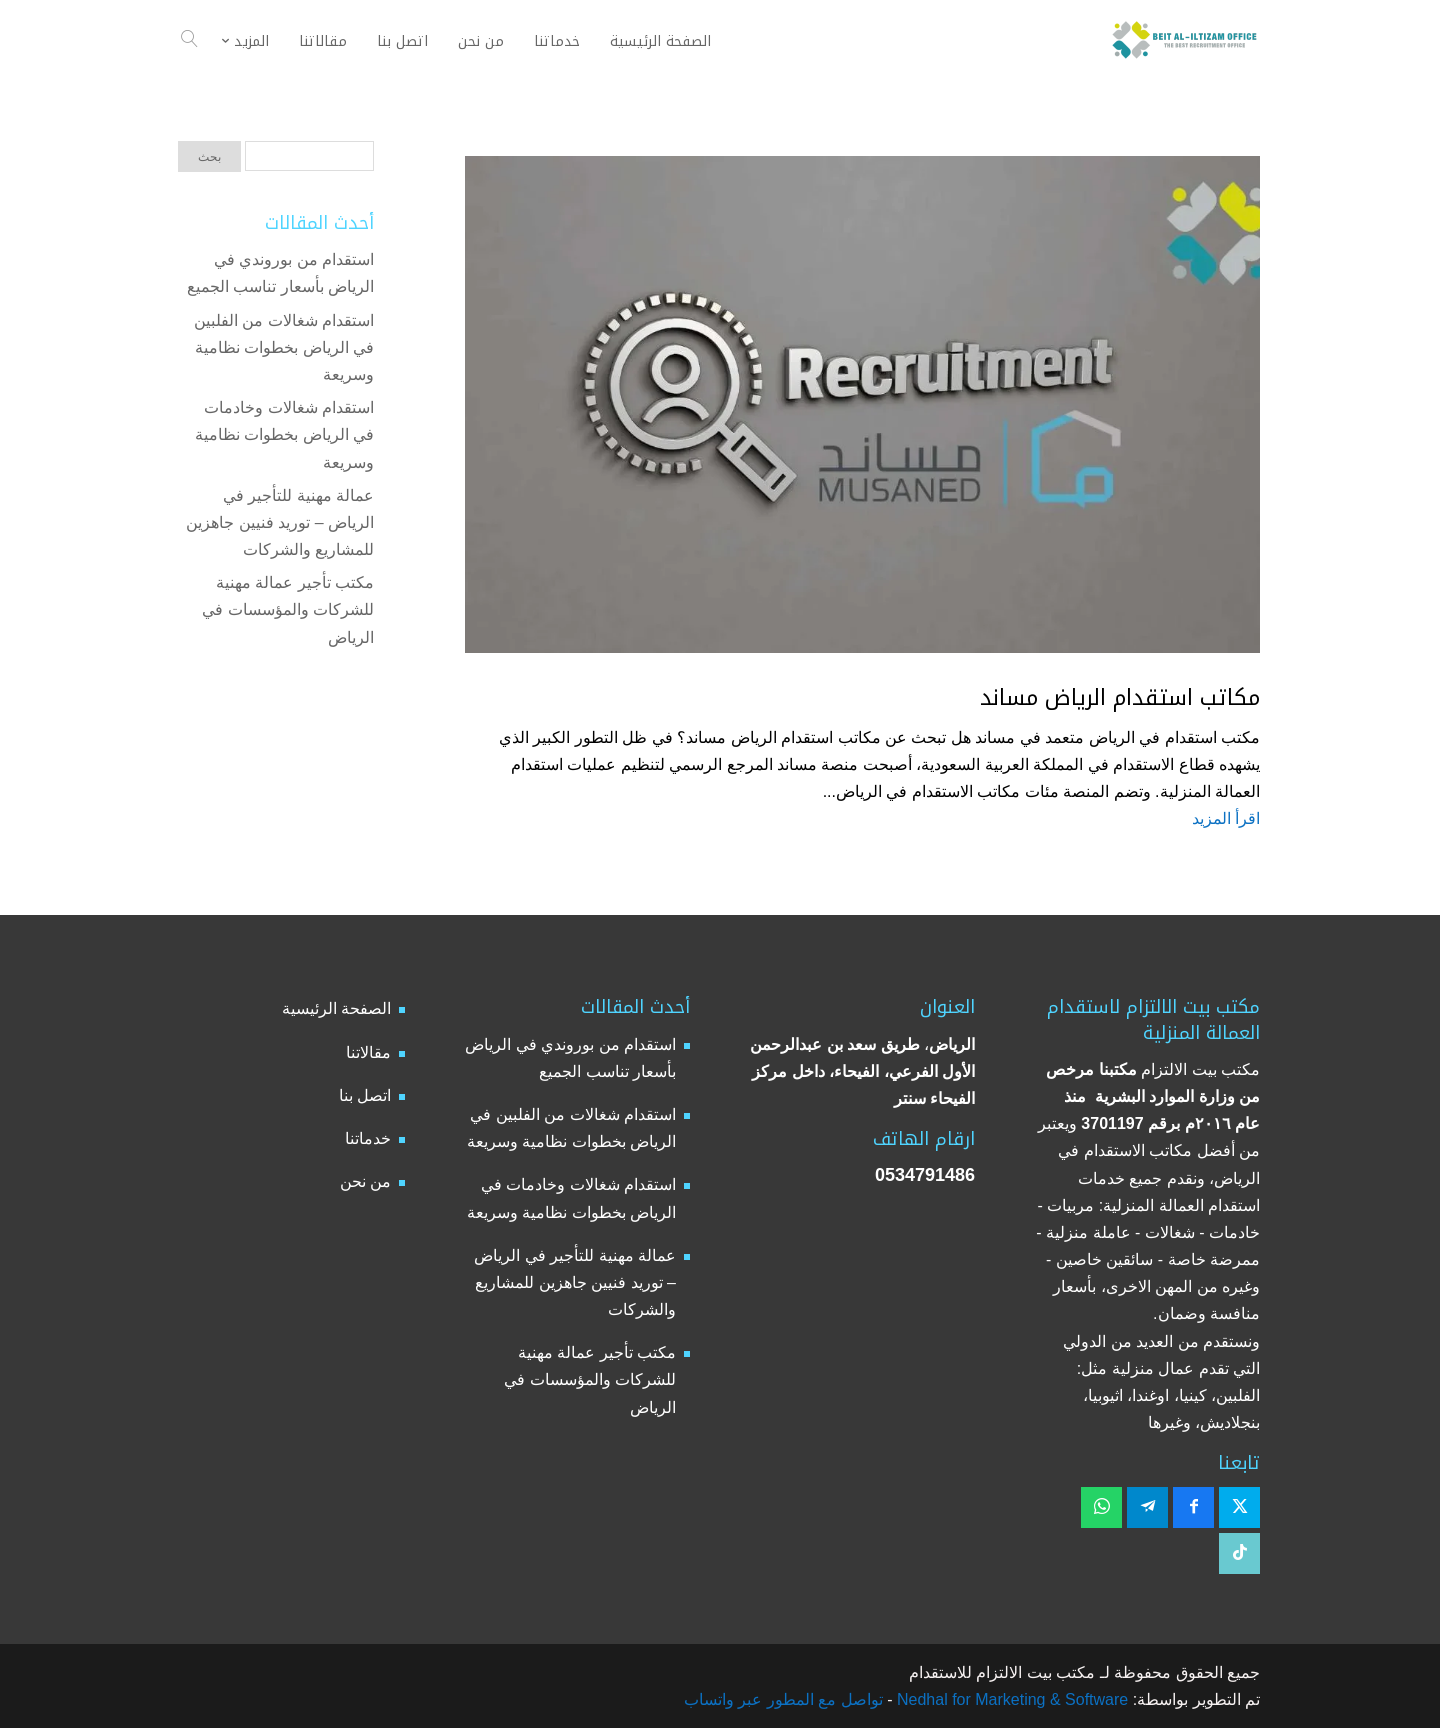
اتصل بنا (365, 1095)
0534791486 (925, 1175)
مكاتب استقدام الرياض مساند (1120, 698)
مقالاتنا (368, 1052)
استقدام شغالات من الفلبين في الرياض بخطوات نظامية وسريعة (284, 347)
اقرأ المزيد (1226, 818)
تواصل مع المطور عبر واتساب (783, 1699)
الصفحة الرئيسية (336, 1008)
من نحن (365, 1181)
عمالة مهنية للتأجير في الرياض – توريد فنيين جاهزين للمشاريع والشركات (280, 522)
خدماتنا (368, 1138)
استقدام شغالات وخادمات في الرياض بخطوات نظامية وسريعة (284, 434)
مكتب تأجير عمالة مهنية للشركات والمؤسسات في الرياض (288, 609)
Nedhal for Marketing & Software (1011, 1699)
